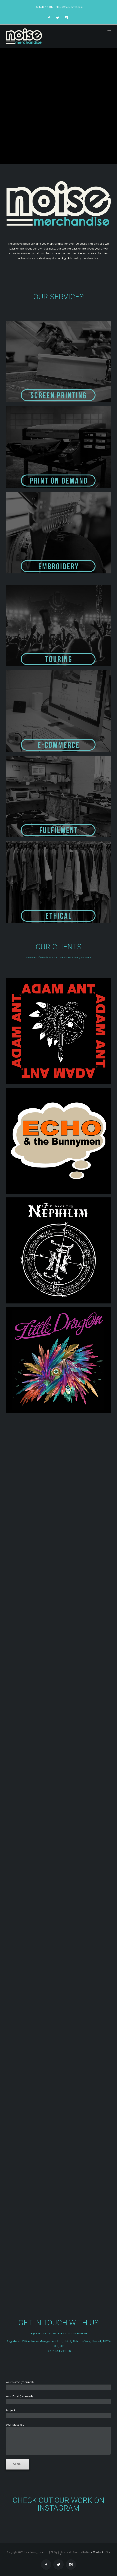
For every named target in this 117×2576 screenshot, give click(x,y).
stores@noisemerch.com (69, 7)
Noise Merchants (95, 2552)
